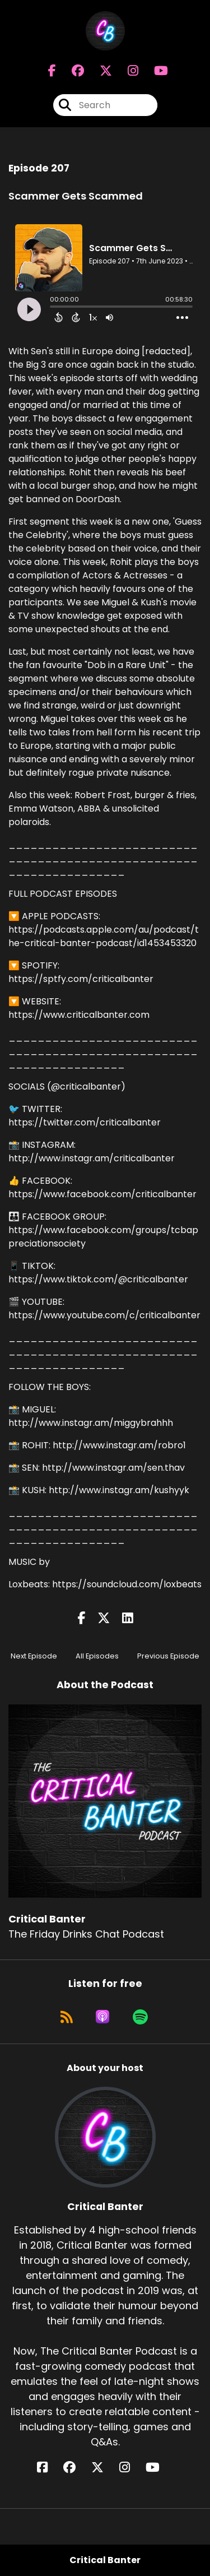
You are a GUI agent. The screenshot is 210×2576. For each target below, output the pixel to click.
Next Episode (34, 1656)
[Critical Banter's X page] (99, 71)
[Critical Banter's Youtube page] (154, 71)
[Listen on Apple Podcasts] (102, 2016)
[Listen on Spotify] (140, 2016)
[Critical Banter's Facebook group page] (71, 71)
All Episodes (97, 1656)
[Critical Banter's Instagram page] (126, 71)
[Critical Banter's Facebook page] (52, 71)
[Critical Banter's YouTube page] (159, 2467)
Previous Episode (168, 1656)
